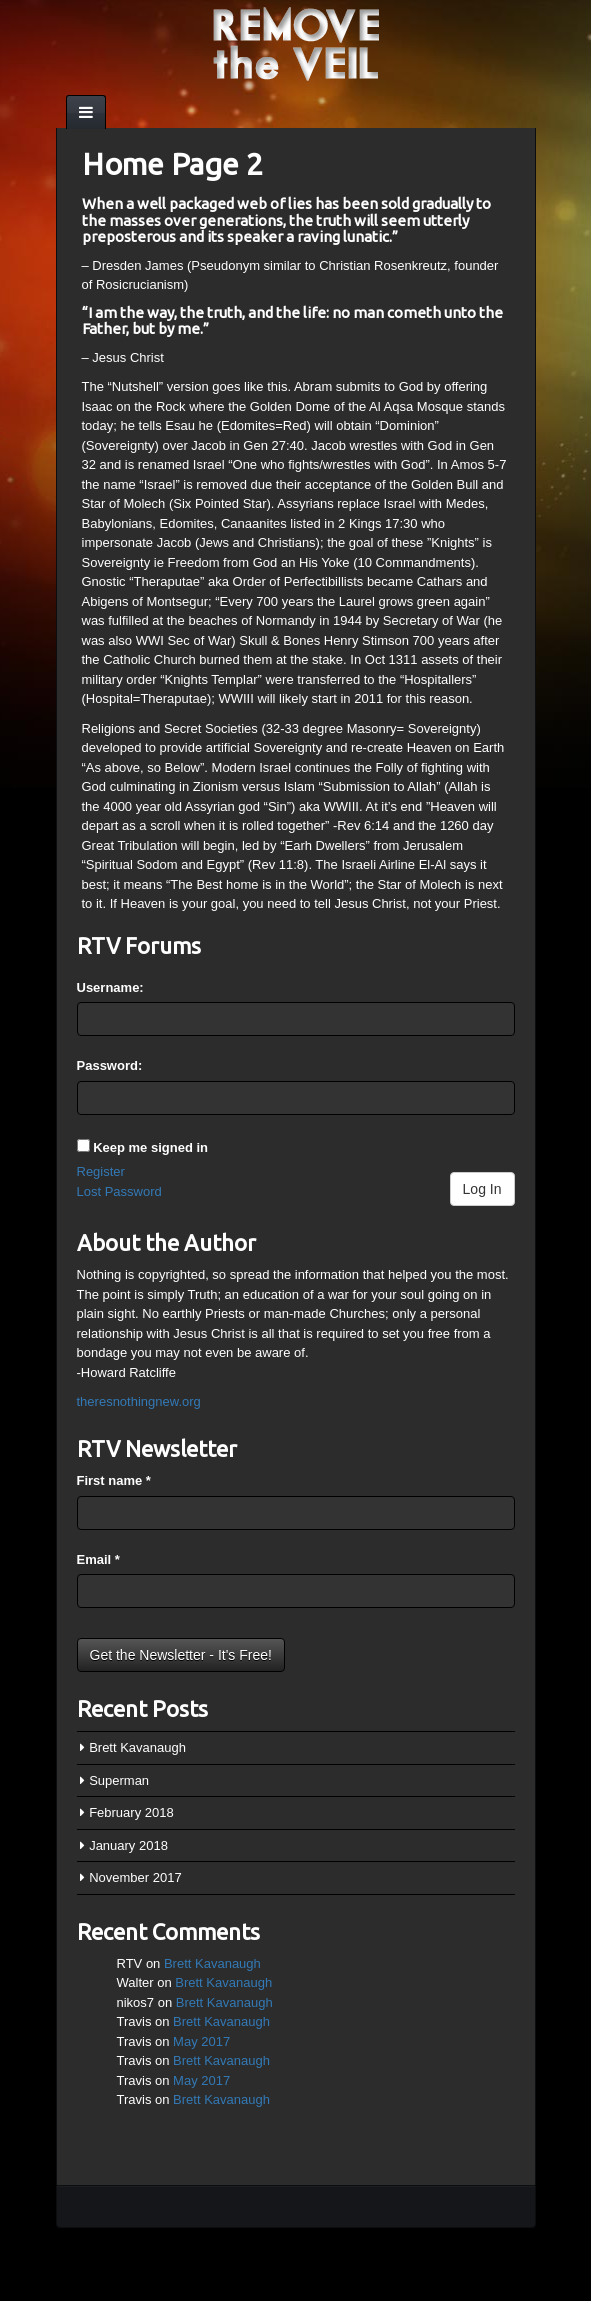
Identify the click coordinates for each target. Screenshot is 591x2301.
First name (114, 1480)
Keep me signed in (150, 1147)
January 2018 (128, 1845)
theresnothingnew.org (139, 1401)
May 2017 (201, 2041)
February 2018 (131, 1812)
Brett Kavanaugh (137, 1747)
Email (98, 1559)
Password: (110, 1065)
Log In (482, 1189)
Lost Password (119, 1191)
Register (101, 1171)
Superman (119, 1780)
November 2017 (135, 1877)
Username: (110, 987)
